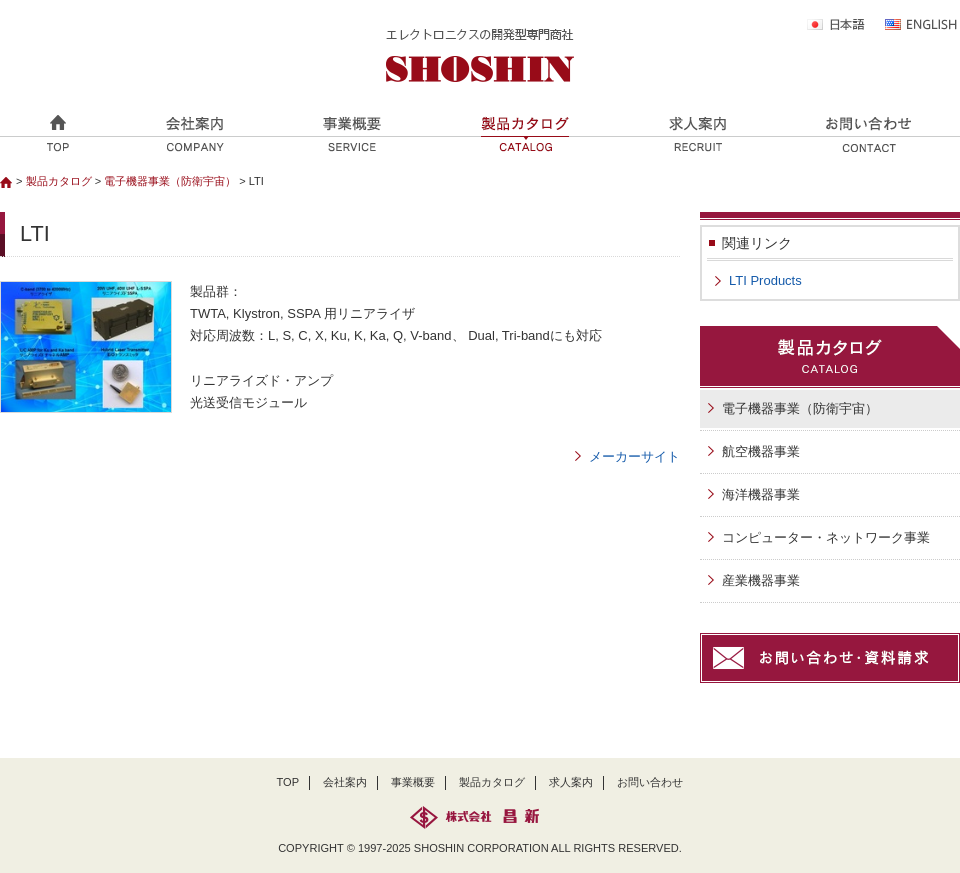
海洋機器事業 (761, 494)
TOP (288, 782)
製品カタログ (59, 181)
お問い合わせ (650, 782)
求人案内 (571, 782)
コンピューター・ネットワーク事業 (826, 537)
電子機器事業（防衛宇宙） (170, 181)
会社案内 (345, 782)
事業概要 (413, 782)
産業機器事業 (761, 580)
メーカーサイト (634, 456)
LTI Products (765, 280)
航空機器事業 (761, 451)
